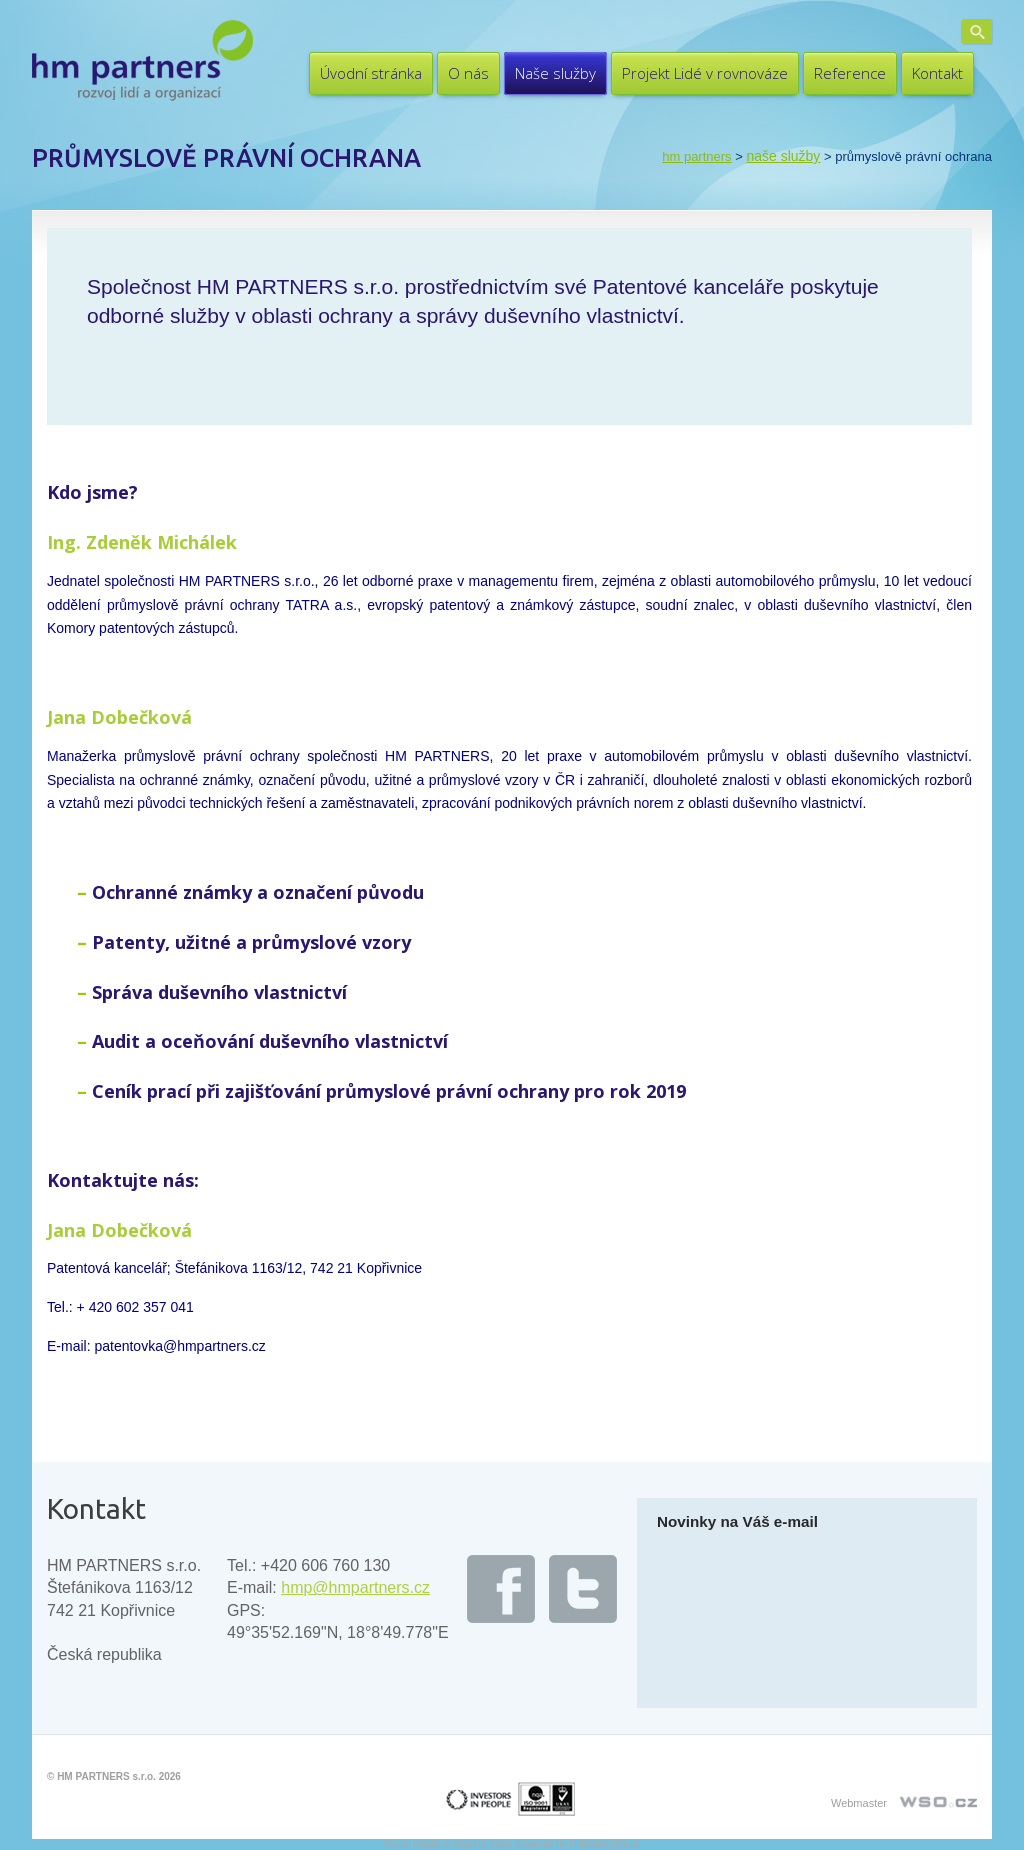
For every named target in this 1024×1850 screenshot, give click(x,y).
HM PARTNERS (696, 156)
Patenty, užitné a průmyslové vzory (251, 942)
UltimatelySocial (604, 1844)
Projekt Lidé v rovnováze (705, 73)
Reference (850, 73)
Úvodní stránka (371, 73)
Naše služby (555, 73)
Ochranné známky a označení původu (258, 892)
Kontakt (937, 73)
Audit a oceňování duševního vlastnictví (270, 1041)
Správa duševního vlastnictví (219, 992)
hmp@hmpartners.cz (355, 1587)
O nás (468, 73)
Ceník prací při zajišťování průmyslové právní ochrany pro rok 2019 (389, 1091)
